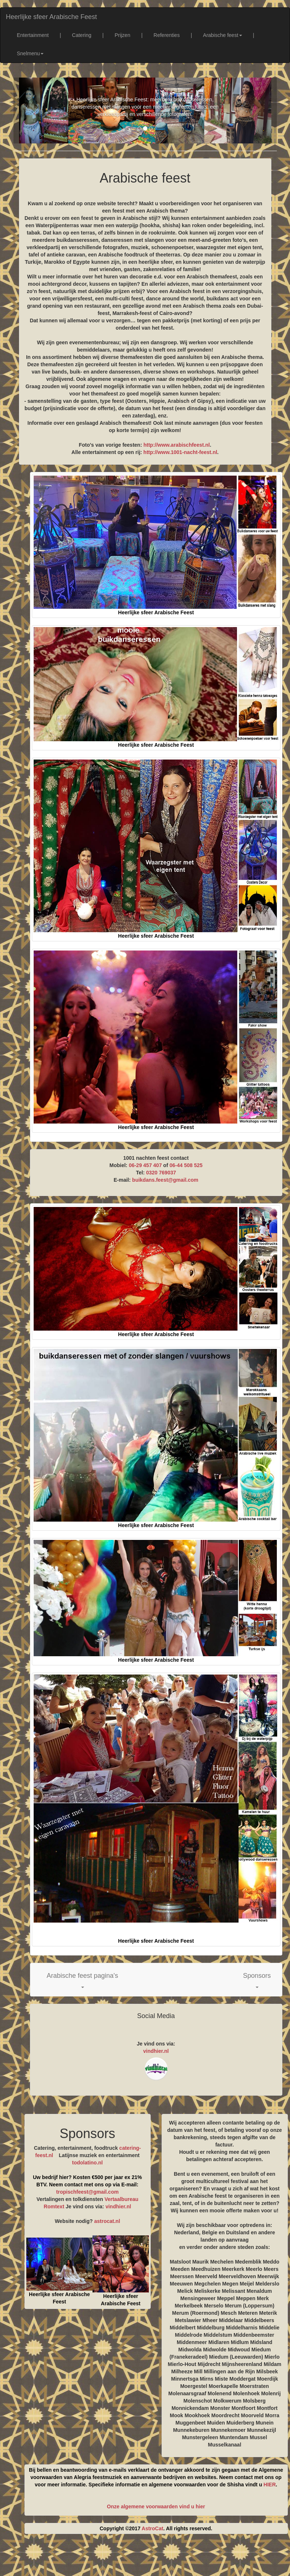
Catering (81, 35)
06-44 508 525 (185, 1165)
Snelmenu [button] (30, 53)
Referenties (167, 35)
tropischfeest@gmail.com (87, 2192)
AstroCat (152, 2528)
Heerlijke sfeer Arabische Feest (51, 16)
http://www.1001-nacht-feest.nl (180, 452)
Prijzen (122, 35)
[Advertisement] (152, 2557)
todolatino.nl (87, 2163)
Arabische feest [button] (222, 35)
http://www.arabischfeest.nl (176, 445)
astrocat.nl (107, 2221)
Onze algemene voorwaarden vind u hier (156, 2506)
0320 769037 (161, 1172)
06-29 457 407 (145, 1165)
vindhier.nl (156, 2051)
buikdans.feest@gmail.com (165, 1180)
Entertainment (33, 35)
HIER (270, 2484)
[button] (82, 1979)
